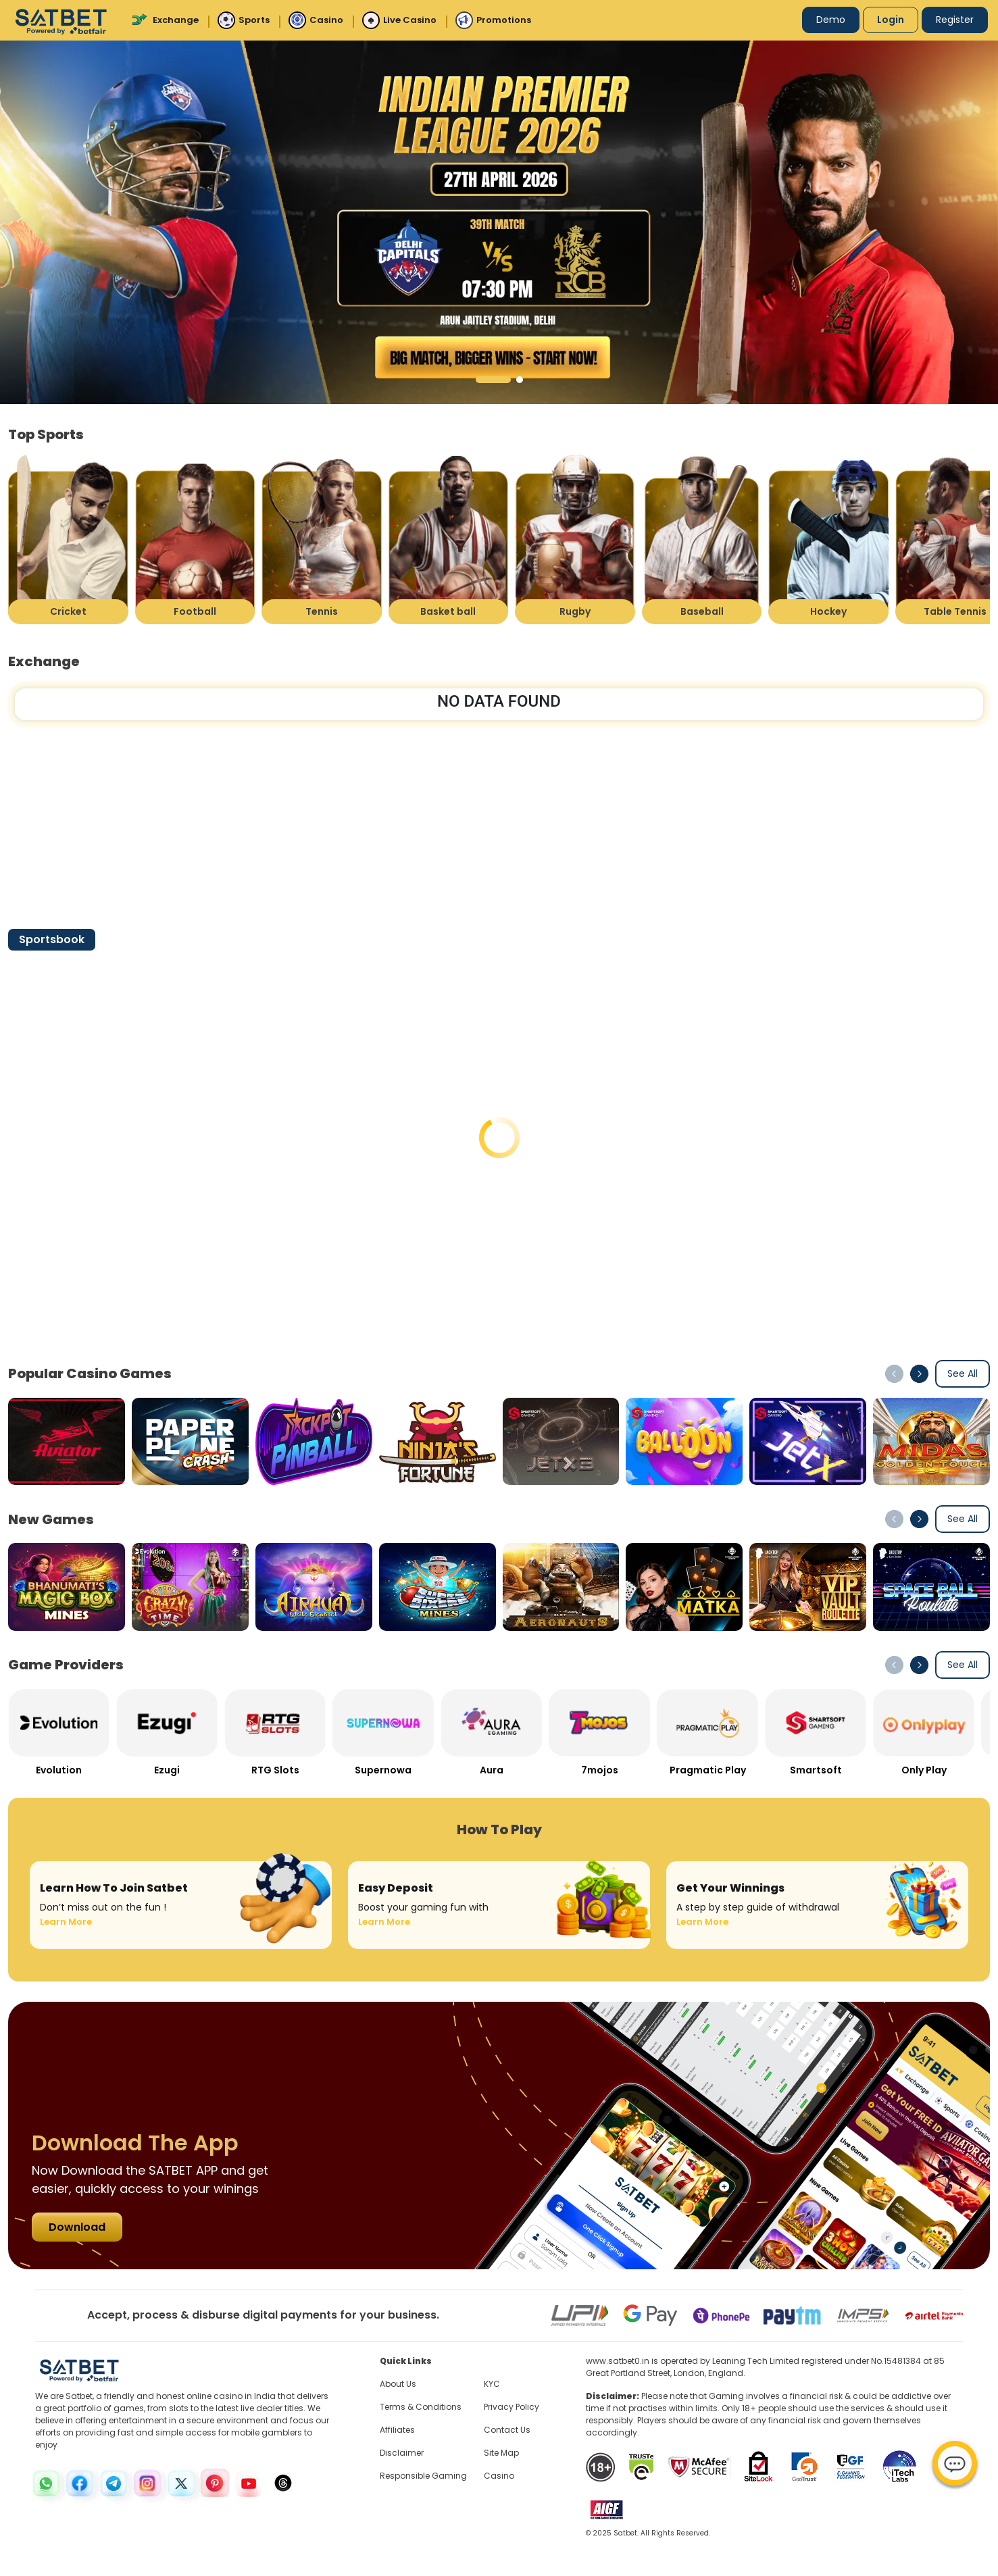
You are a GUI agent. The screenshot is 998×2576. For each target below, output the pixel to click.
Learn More (66, 1921)
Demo (830, 19)
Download (77, 2227)
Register (955, 19)
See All (962, 1373)
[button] (493, 379)
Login (890, 19)
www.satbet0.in (617, 2361)
